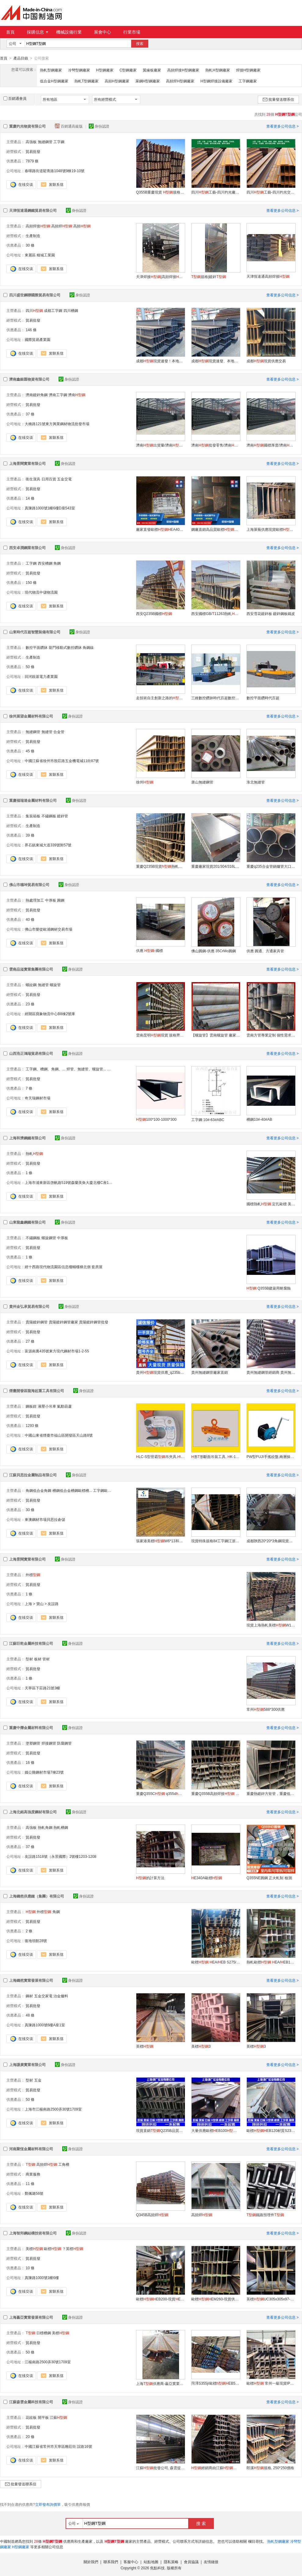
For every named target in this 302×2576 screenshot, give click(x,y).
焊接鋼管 (48, 1743)
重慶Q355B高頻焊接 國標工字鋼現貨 (215, 1793)
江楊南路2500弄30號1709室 (48, 2362)
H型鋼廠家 (104, 70)
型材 (29, 1659)
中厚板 (50, 900)
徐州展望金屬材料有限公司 (31, 716)
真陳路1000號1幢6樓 (42, 2277)
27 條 (30, 1341)
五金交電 (64, 479)
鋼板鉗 (31, 1406)
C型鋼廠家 (128, 70)
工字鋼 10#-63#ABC (207, 1119)
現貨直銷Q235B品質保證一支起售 (160, 2130)
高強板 (31, 141)
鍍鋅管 (62, 816)
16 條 (30, 1762)
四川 (34, 310)
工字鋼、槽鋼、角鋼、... (45, 1069)
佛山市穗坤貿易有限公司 (29, 884)
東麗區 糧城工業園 (40, 255)
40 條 (30, 919)
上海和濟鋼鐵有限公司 (27, 1138)
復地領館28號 (36, 1940)
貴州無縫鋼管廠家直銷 (209, 1372)
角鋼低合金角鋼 (38, 1490)
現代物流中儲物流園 (41, 592)
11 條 (30, 2183)
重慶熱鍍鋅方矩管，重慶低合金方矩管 (270, 1793)
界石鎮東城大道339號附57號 (48, 845)
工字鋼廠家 (248, 81)
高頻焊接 (38, 226)
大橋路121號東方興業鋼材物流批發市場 (57, 423)
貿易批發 (33, 151)
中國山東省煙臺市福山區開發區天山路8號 (59, 1435)
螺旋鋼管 (48, 1238)
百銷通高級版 (69, 126)
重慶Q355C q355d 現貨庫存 (160, 1793)
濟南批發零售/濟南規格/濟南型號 (215, 445)
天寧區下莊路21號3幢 (42, 1688)
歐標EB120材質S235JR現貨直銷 (270, 2130)
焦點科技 (157, 2568)
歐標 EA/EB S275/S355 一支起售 (215, 1962)
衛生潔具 (33, 479)
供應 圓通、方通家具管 (265, 951)
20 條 (30, 2436)
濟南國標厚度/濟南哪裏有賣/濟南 (270, 445)
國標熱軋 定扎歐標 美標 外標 (270, 1204)
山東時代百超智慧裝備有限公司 (34, 632)
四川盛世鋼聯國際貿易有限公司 (34, 295)
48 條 (30, 2015)
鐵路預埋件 (265, 2214)
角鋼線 (88, 647)
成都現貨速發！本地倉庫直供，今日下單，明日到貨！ (160, 361)
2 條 (29, 1931)
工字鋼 (58, 141)
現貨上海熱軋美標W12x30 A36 (270, 1625)
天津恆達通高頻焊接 (267, 276)
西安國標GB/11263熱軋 (215, 613)
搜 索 (201, 2523)
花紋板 (31, 2417)
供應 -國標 (149, 950)
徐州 (144, 782)
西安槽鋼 (45, 563)
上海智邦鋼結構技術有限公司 (33, 2233)
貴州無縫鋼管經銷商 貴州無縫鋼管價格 (270, 1372)
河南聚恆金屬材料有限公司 (31, 2149)
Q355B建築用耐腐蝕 (268, 1288)
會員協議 (191, 2562)
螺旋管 (55, 984)
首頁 (10, 32)
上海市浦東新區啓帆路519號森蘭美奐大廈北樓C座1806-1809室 (76, 1182)
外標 (33, 1574)
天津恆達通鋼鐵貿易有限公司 (33, 210)
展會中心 (102, 32)
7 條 (29, 1088)
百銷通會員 (15, 98)
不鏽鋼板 (48, 816)
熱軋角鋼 (45, 1827)
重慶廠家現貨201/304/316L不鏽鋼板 (215, 866)
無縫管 (46, 731)
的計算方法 (150, 1878)
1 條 (29, 1172)
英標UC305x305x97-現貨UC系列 (270, 2299)
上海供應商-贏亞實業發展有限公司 (160, 2383)
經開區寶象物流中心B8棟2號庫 (50, 1013)
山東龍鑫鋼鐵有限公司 (27, 1222)
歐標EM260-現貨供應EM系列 (215, 2299)
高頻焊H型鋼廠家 (180, 81)
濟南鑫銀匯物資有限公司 (29, 379)
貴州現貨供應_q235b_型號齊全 (160, 1372)
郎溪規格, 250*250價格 (270, 2468)
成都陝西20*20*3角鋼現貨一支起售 (270, 1541)
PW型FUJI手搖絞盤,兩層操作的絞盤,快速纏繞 (270, 1456)
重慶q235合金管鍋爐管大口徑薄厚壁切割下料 (270, 866)
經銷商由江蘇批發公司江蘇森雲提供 (215, 2468)
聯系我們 (110, 2562)
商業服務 (33, 2174)
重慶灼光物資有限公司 (27, 126)
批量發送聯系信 (278, 99)
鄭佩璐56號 (34, 2193)
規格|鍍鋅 (208, 276)
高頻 (82, 226)
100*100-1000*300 (156, 1119)
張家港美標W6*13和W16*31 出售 (160, 1541)
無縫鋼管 (45, 141)
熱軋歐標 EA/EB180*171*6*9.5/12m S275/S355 (270, 1962)
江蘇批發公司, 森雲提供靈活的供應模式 (160, 2468)
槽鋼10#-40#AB (259, 1119)
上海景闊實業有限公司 (27, 463)
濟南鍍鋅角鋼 (37, 395)
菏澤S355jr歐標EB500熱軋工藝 (215, 2383)
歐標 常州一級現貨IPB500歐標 (270, 2383)
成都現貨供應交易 (266, 361)
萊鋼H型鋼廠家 (147, 81)
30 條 (30, 245)
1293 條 (32, 1425)
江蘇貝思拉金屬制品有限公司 (33, 1475)
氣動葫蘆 (64, 1406)
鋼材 (29, 1996)
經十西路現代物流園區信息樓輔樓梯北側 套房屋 (63, 1266)
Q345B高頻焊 (152, 2214)
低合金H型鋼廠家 (54, 81)
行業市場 (131, 32)
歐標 (52, 2248)
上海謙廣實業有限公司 (27, 2064)
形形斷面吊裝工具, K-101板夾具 (215, 1456)
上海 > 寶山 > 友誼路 (42, 1603)
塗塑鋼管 (33, 1743)
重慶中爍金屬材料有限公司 (31, 1727)
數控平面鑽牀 (37, 647)
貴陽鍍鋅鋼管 (37, 1322)
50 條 (30, 666)
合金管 (58, 731)
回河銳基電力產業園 (41, 676)
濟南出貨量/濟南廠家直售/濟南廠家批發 (160, 445)
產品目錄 (20, 58)
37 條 (30, 414)
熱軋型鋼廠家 (51, 70)
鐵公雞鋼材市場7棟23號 (44, 1772)
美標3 (200, 2046)
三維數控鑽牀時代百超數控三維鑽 (215, 698)
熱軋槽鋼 (60, 1827)
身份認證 (99, 126)
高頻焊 (61, 226)
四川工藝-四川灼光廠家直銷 (215, 192)
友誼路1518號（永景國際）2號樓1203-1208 (60, 1856)
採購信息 (37, 32)
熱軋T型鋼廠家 (86, 81)
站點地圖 (151, 2562)
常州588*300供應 (265, 1709)
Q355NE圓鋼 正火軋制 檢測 (269, 1878)
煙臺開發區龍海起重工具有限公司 (36, 1390)
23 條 (30, 1004)
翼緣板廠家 (152, 70)
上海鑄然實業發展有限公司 (31, 1980)
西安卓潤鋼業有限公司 (27, 547)
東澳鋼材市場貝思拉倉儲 (45, 1519)
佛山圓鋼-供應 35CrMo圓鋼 (213, 951)
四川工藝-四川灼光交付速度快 (270, 192)
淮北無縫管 (255, 782)
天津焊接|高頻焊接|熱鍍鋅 (160, 276)
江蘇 (58, 2417)
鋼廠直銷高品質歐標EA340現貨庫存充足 (215, 529)
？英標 (72, 2248)
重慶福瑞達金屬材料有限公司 (33, 800)
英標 (144, 2046)
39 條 (30, 835)
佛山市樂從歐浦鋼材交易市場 (48, 929)
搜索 (139, 44)
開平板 (43, 2417)
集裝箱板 (33, 816)
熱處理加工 (35, 900)
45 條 (30, 751)
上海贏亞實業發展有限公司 (31, 2317)
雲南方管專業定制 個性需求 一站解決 (270, 1035)
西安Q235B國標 (154, 613)
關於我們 (91, 2562)
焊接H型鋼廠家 (248, 70)
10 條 (30, 2268)
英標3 (256, 2046)
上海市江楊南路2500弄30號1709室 (53, 2109)
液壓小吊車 (47, 1406)
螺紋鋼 (31, 984)
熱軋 (34, 1153)
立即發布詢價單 (48, 2504)
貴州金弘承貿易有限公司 (29, 1306)
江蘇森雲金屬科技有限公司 (31, 2402)
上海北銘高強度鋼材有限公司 (33, 1812)
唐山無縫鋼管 (202, 782)
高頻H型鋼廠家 (117, 81)
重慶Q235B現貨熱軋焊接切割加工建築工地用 (160, 866)
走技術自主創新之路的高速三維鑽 (160, 698)
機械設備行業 (69, 32)
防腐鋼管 (64, 1743)
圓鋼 (60, 900)
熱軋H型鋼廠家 (217, 70)
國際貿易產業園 (37, 339)
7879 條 (32, 161)
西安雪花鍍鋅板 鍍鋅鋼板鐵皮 (270, 613)
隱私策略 (171, 2562)
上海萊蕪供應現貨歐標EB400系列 (270, 529)
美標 (34, 2248)
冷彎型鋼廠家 (79, 70)
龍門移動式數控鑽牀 (65, 647)
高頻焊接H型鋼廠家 (183, 70)
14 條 (30, 498)
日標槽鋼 (43, 2333)
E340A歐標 (206, 1878)
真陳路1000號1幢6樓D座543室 (50, 508)
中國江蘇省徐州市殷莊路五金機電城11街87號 (62, 760)
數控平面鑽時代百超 (262, 698)
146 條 (31, 329)
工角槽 (63, 2164)
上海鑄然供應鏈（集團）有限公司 (36, 1896)
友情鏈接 (211, 2562)
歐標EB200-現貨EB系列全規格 (160, 2299)
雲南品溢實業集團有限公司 (31, 969)
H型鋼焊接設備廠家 (216, 81)
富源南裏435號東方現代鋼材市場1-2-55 (57, 1351)
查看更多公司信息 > (282, 126)
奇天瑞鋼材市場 (37, 1098)
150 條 (31, 582)
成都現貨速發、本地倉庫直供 (215, 361)
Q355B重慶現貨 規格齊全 (160, 192)
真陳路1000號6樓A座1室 (45, 2025)
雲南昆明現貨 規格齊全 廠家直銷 (160, 1035)
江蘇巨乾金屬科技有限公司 (31, 1643)
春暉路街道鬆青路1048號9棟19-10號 (54, 170)
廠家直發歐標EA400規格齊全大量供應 (160, 529)
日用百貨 (48, 479)
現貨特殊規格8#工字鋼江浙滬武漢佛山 (215, 1541)
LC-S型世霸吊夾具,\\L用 (160, 1456)
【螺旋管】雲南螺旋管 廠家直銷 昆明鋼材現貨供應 (215, 1035)
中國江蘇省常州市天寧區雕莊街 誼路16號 (58, 2446)
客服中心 (131, 2562)
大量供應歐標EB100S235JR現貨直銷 (215, 2130)
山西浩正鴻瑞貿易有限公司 (31, 1053)
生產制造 (33, 235)
